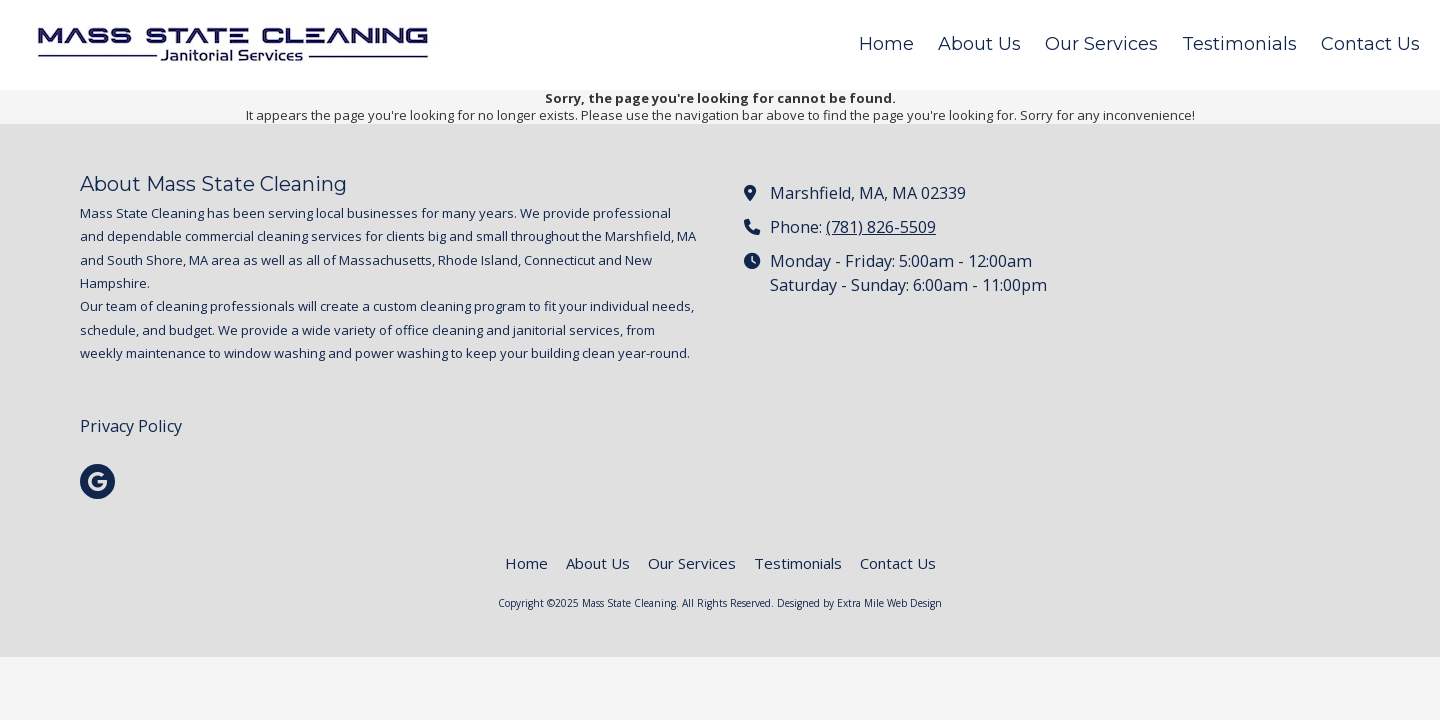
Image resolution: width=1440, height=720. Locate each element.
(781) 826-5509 (881, 227)
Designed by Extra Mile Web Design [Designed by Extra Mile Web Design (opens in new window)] (859, 603)
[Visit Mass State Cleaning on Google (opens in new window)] (97, 481)
